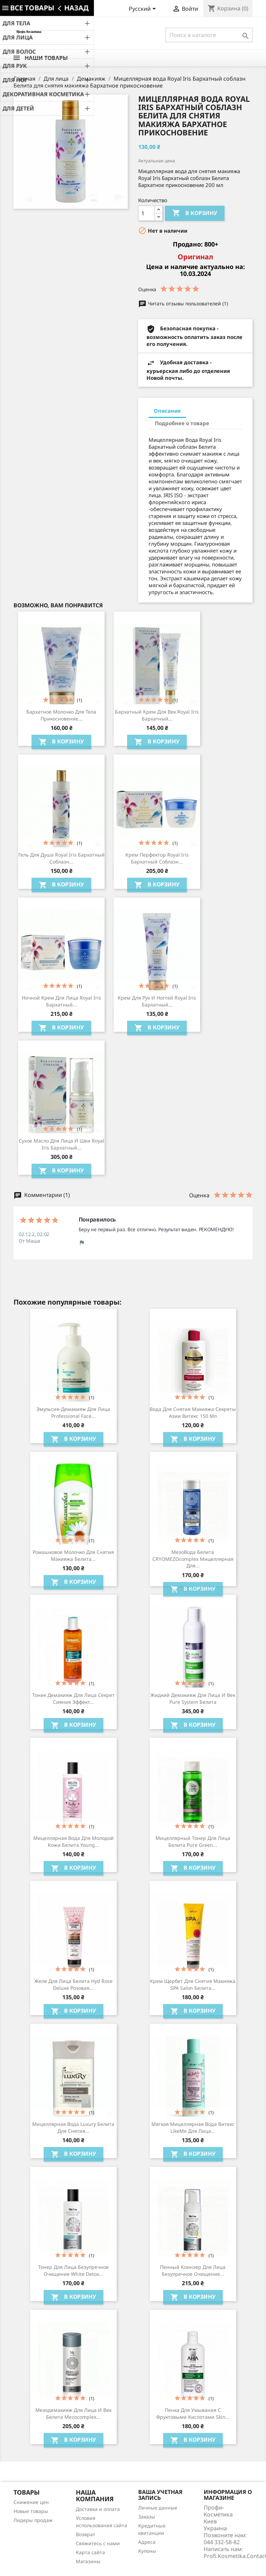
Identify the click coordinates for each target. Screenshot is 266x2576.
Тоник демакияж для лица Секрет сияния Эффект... (73, 1698)
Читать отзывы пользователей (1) (183, 303)
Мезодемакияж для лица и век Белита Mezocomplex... (73, 2413)
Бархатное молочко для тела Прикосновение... (61, 715)
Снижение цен (31, 2502)
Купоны (147, 2551)
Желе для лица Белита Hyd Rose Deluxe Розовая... (73, 1984)
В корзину (194, 213)
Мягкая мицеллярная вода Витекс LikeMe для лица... (192, 2127)
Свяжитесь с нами (98, 2543)
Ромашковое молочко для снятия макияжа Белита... (73, 1555)
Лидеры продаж (33, 2520)
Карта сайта (90, 2552)
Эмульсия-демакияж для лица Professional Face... (73, 1412)
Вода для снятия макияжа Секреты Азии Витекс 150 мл (193, 1412)
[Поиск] (209, 35)
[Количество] (146, 213)
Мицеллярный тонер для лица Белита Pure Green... (193, 1841)
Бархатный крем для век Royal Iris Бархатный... (157, 715)
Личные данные (157, 2507)
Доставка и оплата (98, 2509)
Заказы (146, 2516)
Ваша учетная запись (160, 2495)
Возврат (85, 2534)
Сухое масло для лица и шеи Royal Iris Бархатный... (61, 1144)
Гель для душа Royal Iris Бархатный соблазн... (61, 858)
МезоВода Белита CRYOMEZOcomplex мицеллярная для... (192, 1559)
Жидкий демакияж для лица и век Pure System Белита (192, 1698)
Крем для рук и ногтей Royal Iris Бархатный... (157, 1001)
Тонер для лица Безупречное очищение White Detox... (73, 2270)
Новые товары (31, 2511)
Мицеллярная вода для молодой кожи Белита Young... (73, 1841)
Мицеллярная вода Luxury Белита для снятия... (73, 2127)
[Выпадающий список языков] (143, 9)
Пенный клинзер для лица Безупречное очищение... (192, 2270)
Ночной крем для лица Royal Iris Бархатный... (61, 1001)
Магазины (88, 2561)
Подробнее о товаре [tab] (182, 423)
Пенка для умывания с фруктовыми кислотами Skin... (193, 2413)
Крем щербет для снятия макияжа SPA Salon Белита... (193, 1984)
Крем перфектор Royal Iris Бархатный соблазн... (157, 858)
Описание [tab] (167, 410)
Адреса (147, 2542)
